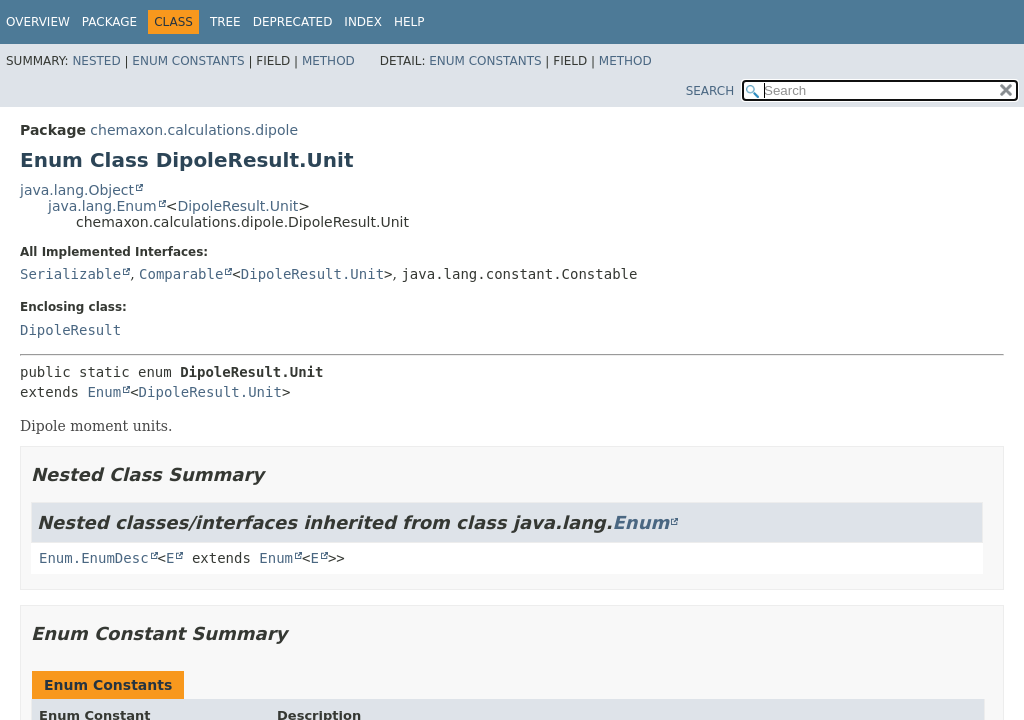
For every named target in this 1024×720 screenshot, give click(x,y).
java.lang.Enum (102, 206)
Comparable (181, 274)
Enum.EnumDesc (94, 558)
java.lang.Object (77, 190)
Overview (38, 22)
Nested (96, 61)
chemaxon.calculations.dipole (194, 130)
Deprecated (293, 22)
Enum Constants (188, 61)
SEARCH (710, 91)
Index (363, 22)
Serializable (70, 274)
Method (328, 61)
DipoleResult (70, 330)
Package (109, 22)
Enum (104, 392)
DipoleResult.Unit (237, 206)
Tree (225, 22)
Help (409, 22)
